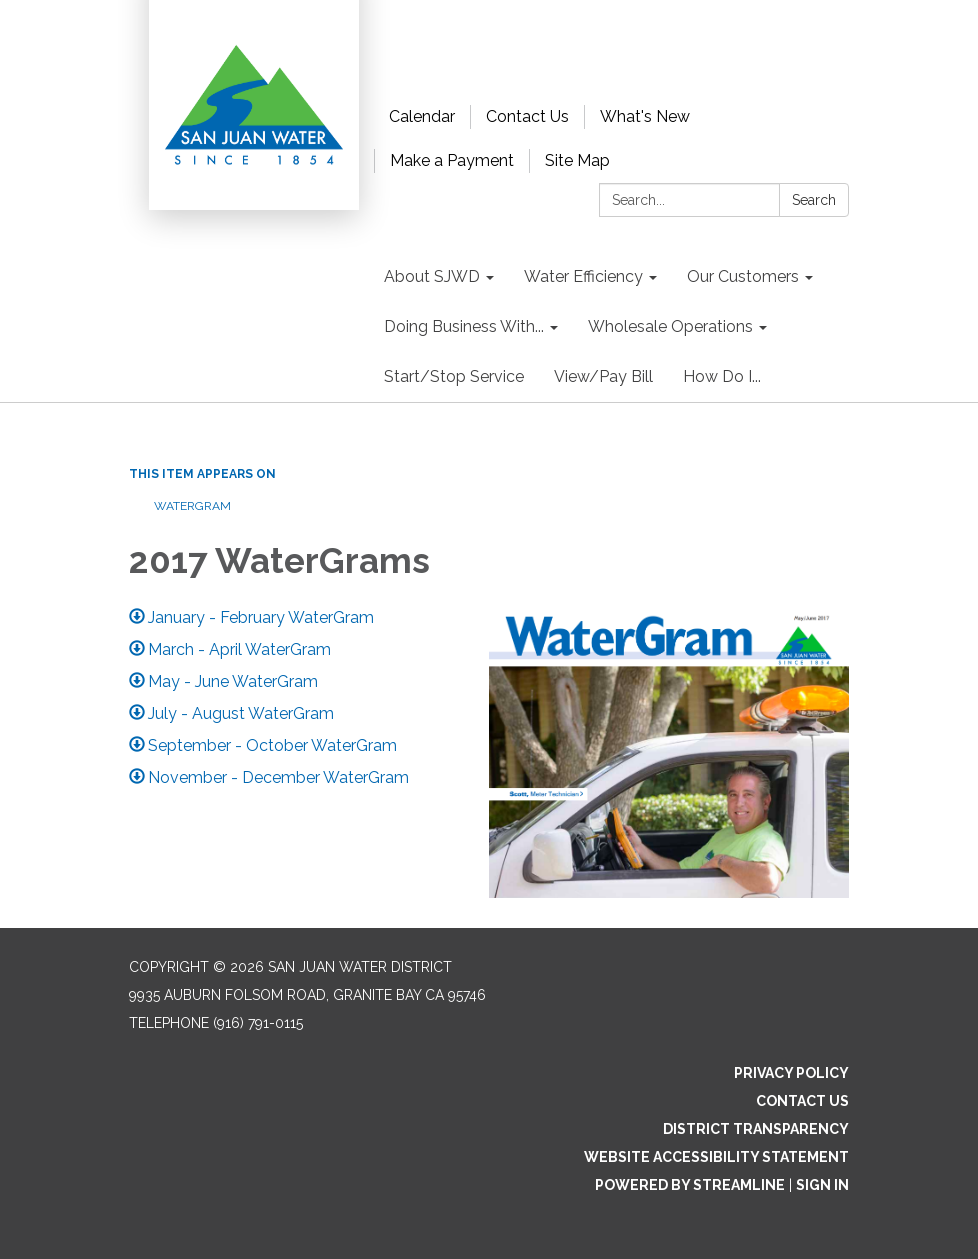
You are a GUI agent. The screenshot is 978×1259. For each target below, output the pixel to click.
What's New (645, 116)
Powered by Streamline (690, 1185)
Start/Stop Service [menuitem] (454, 376)
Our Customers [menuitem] (743, 276)
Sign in (822, 1185)
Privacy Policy (791, 1073)
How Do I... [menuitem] (722, 376)
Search (814, 200)
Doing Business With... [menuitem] (464, 326)
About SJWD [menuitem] (432, 276)
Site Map (577, 160)
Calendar (422, 116)
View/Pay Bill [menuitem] (603, 376)
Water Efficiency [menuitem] (583, 276)
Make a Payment (452, 160)
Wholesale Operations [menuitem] (670, 326)
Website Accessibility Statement (716, 1157)
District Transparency (756, 1129)
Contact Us (527, 116)
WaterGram (192, 506)
